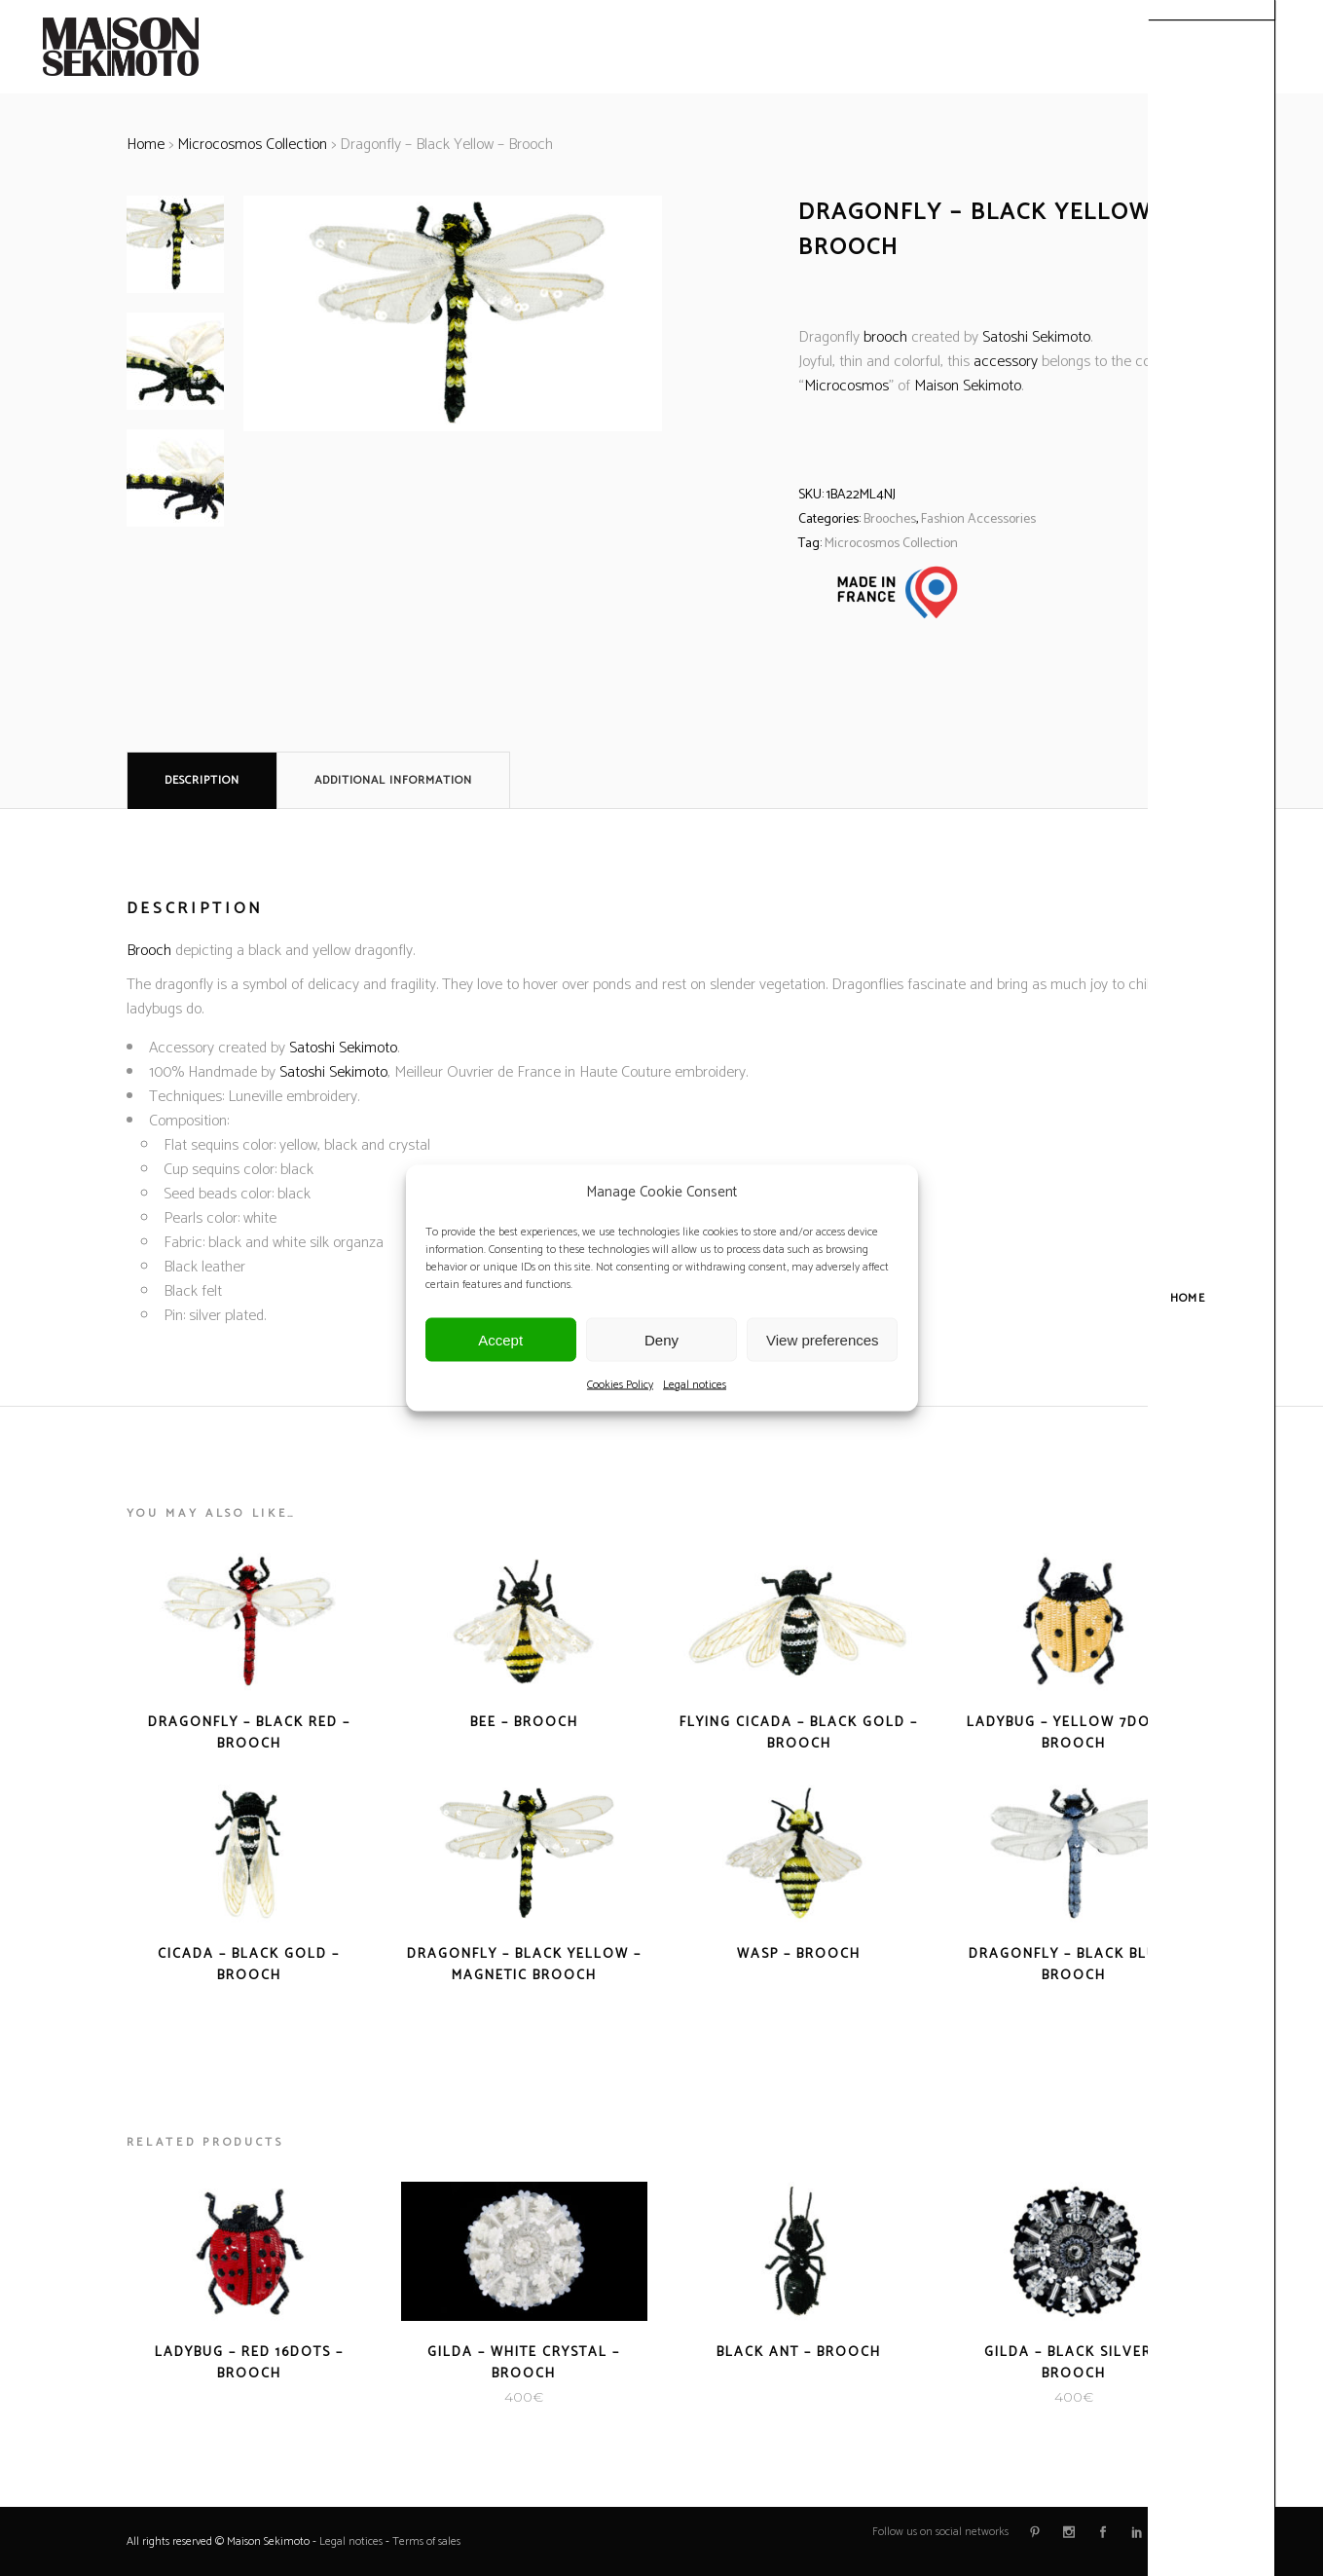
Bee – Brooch (524, 1722)
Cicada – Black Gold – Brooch (249, 1965)
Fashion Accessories (978, 519)
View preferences (822, 1339)
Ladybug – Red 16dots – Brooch (249, 2363)
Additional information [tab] (393, 780)
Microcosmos (846, 386)
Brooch (149, 951)
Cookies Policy (620, 1385)
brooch (885, 337)
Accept (500, 1339)
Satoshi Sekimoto (1036, 337)
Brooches (890, 519)
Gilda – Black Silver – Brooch (1074, 2363)
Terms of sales (426, 2541)
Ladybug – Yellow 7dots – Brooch (1074, 1733)
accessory (1006, 362)
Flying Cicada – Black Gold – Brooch (799, 1733)
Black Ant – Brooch (799, 2352)
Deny (661, 1339)
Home (146, 144)
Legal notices (694, 1385)
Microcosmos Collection (252, 144)
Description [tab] (202, 780)
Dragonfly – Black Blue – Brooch (1074, 1965)
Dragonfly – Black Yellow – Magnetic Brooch (524, 1965)
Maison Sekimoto (967, 386)
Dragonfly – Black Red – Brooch (249, 1733)
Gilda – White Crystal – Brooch (523, 2363)
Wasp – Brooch (799, 1954)
